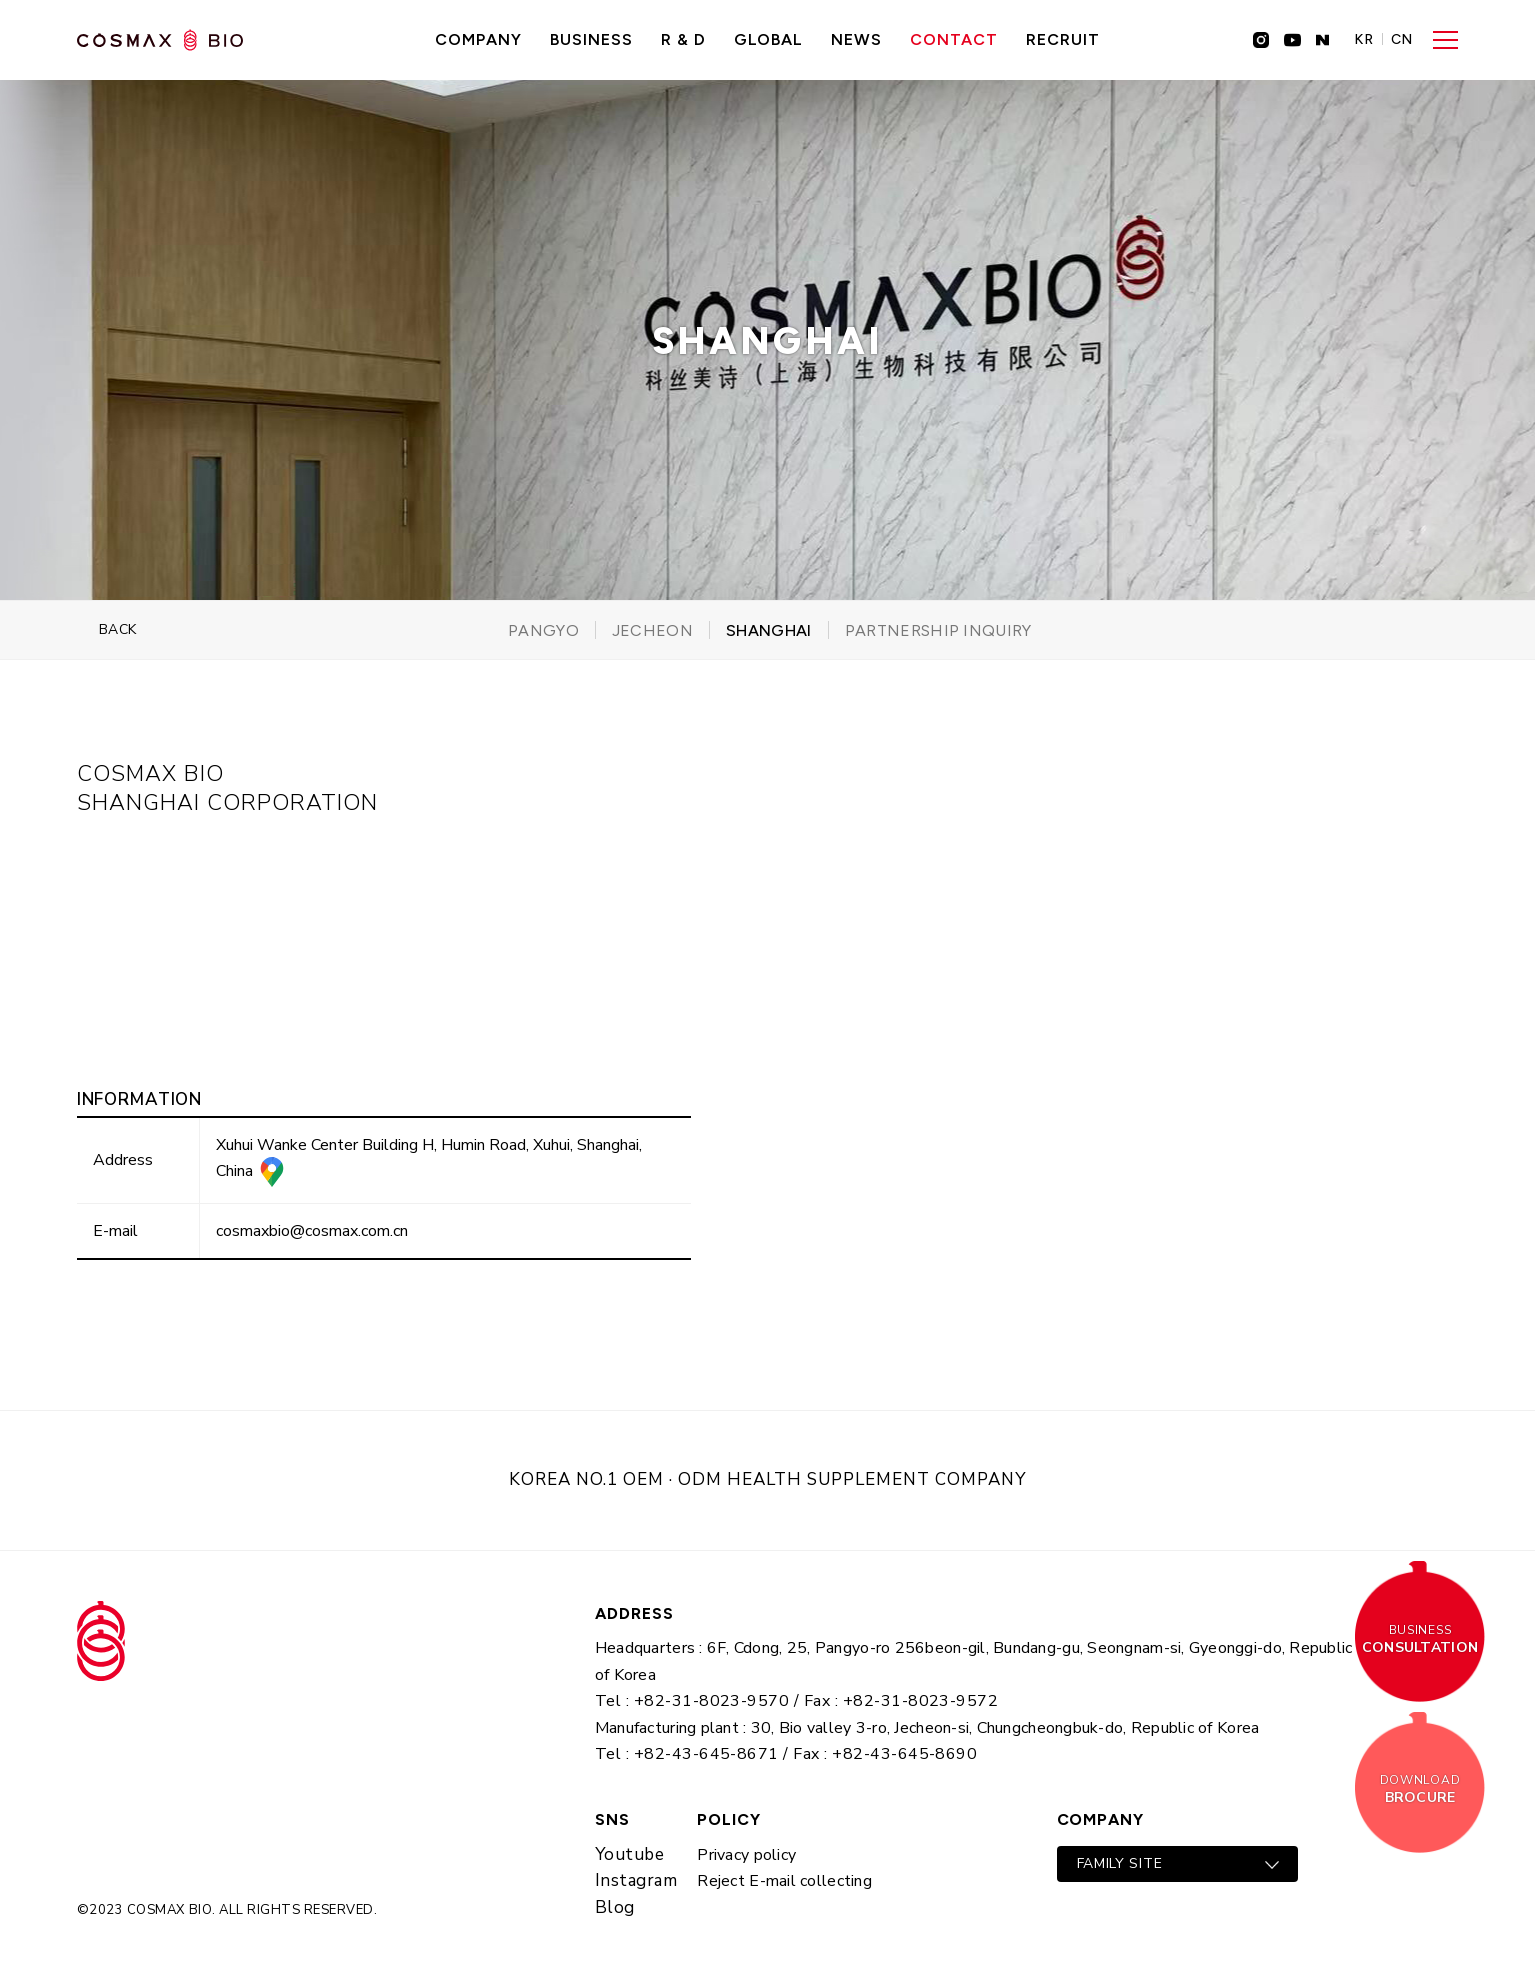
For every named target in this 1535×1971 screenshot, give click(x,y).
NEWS (856, 39)
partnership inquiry (938, 630)
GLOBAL (769, 39)
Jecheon (652, 630)
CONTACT (954, 39)
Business (591, 39)
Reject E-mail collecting (784, 1881)
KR (1364, 40)
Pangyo (543, 630)
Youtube (630, 1854)
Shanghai (769, 630)
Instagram (636, 1880)
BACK (118, 629)
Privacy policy (746, 1855)
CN (1402, 40)
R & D (683, 39)
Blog (615, 1907)
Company (478, 39)
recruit (1063, 39)
